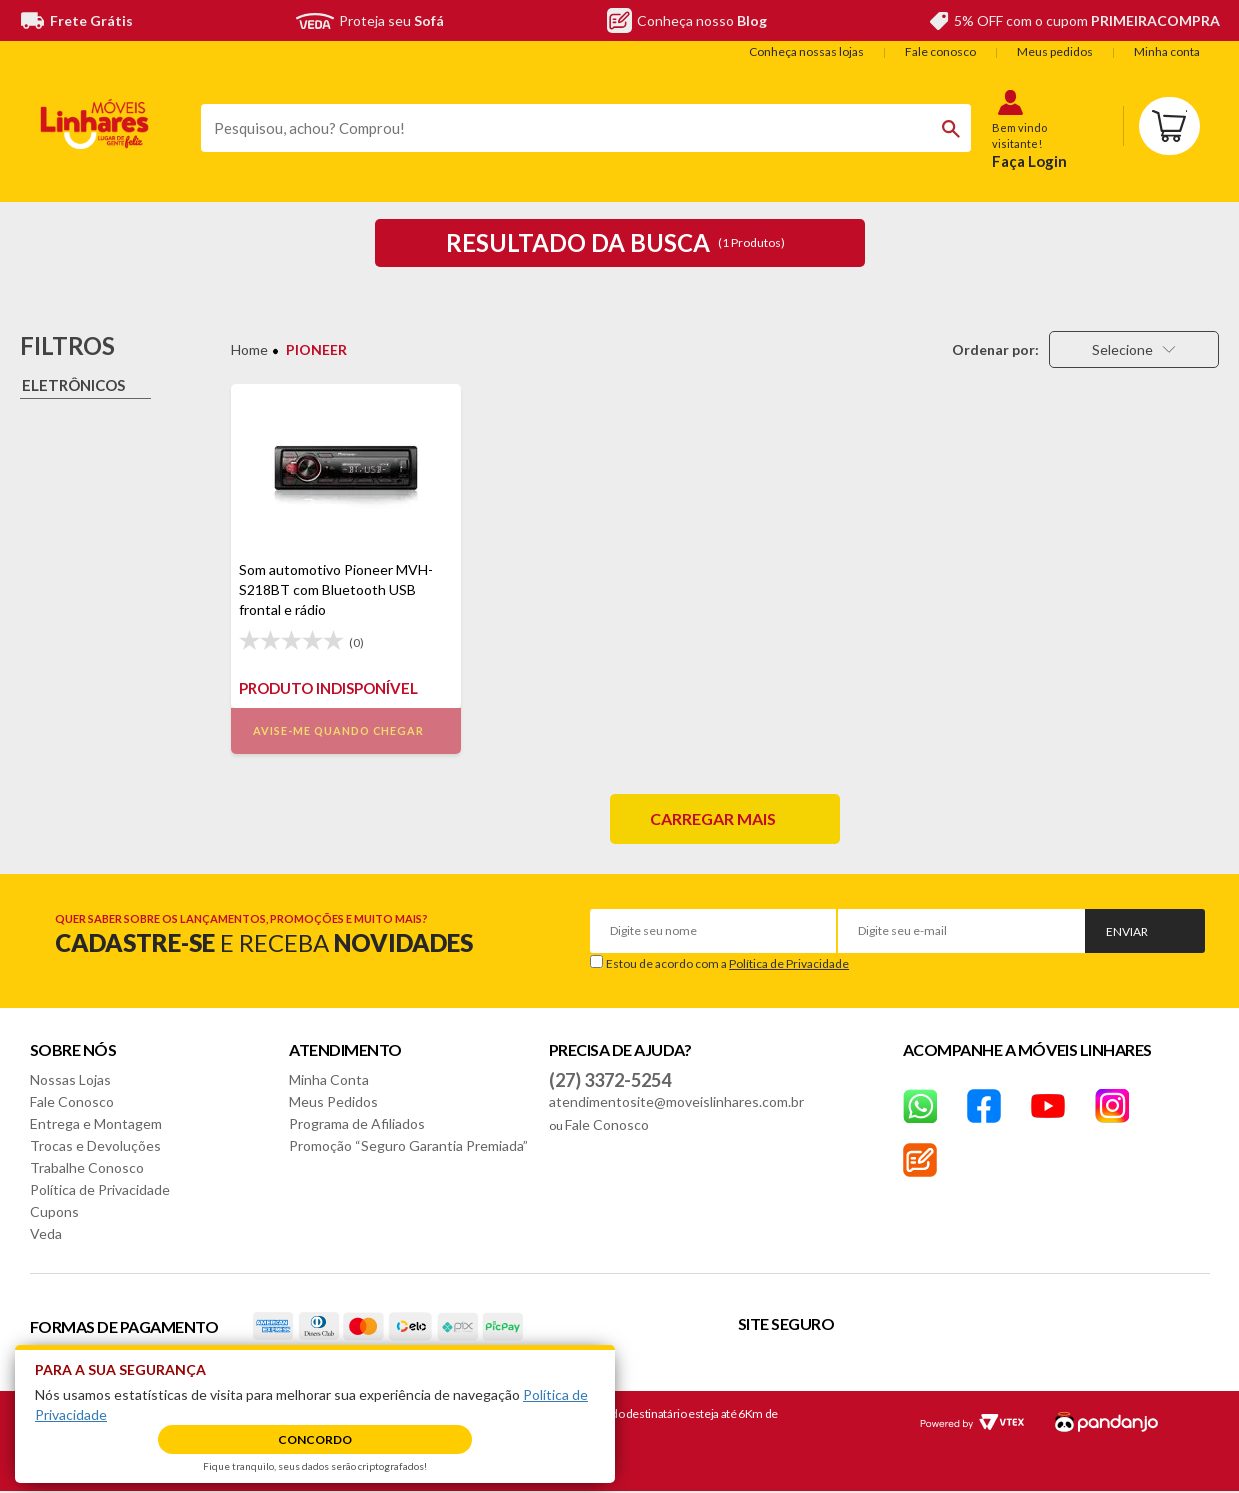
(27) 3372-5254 (610, 1080)
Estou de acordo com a (727, 963)
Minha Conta (329, 1079)
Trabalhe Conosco (87, 1167)
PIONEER (316, 349)
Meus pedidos (1055, 51)
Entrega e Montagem (96, 1123)
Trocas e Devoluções (95, 1145)
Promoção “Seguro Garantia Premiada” (408, 1145)
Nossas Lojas (70, 1079)
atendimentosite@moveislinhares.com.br (676, 1101)
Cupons (54, 1211)
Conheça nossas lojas (806, 51)
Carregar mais (713, 818)
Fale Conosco (72, 1101)
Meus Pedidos (333, 1101)
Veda (46, 1233)
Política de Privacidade (789, 963)
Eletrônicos (73, 385)
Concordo (315, 1439)
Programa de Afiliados (357, 1123)
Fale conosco (940, 51)
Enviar (1127, 931)
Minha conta (1167, 51)
